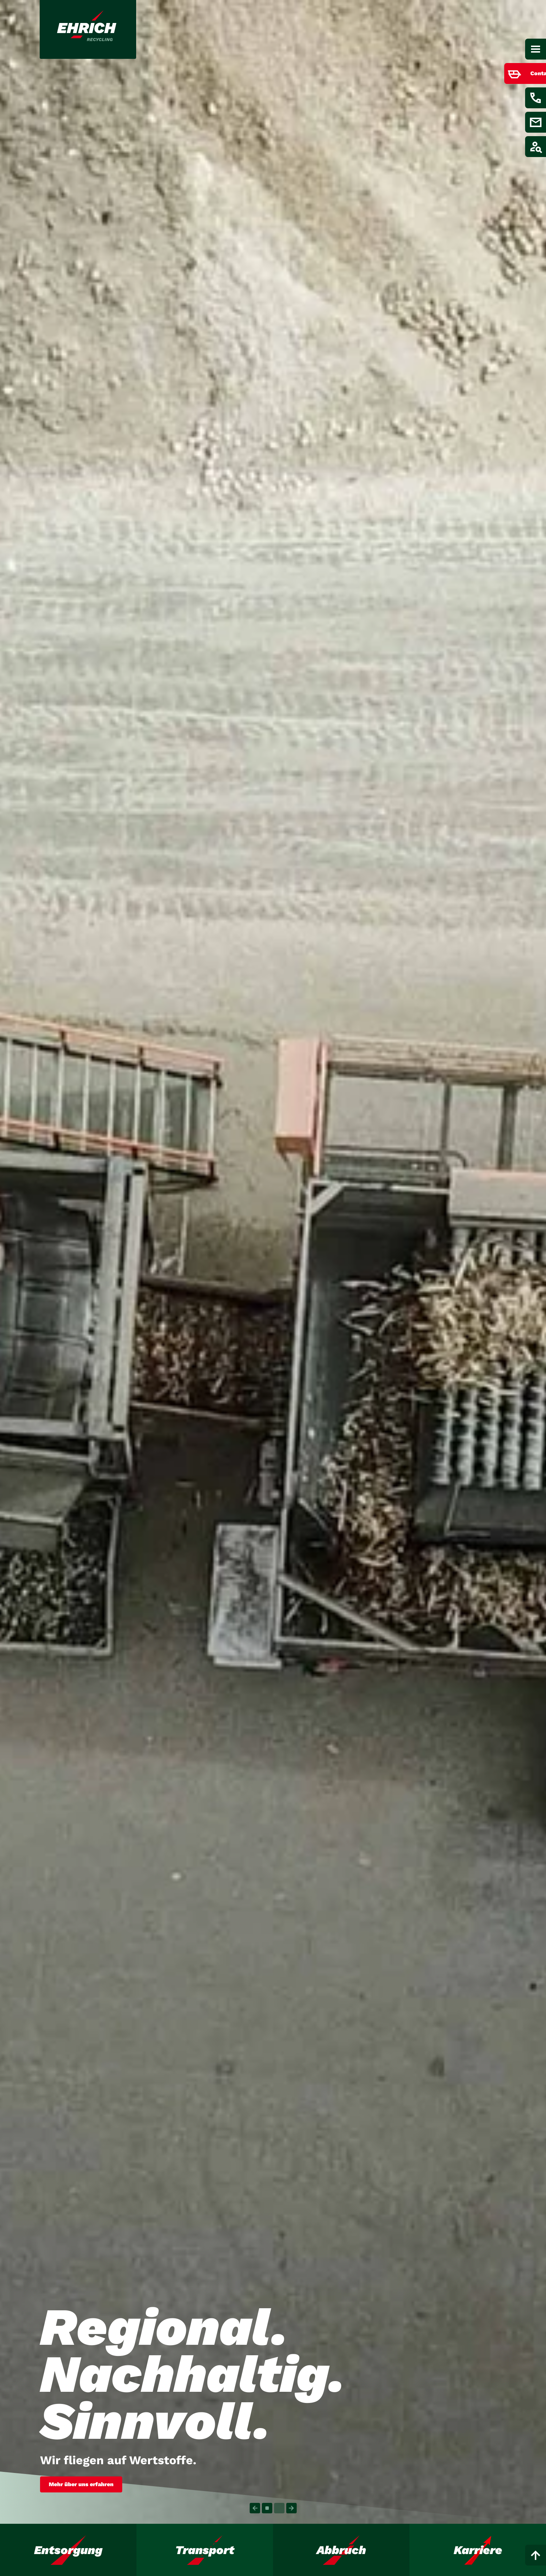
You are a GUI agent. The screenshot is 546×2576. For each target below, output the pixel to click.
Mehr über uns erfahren (81, 2484)
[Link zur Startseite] (88, 29)
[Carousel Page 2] (279, 2508)
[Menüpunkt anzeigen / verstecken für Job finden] (535, 146)
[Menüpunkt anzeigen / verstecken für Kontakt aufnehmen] (535, 97)
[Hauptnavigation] (535, 49)
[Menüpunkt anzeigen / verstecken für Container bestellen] (519, 73)
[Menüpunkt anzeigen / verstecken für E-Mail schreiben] (535, 122)
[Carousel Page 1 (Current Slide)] (267, 2508)
